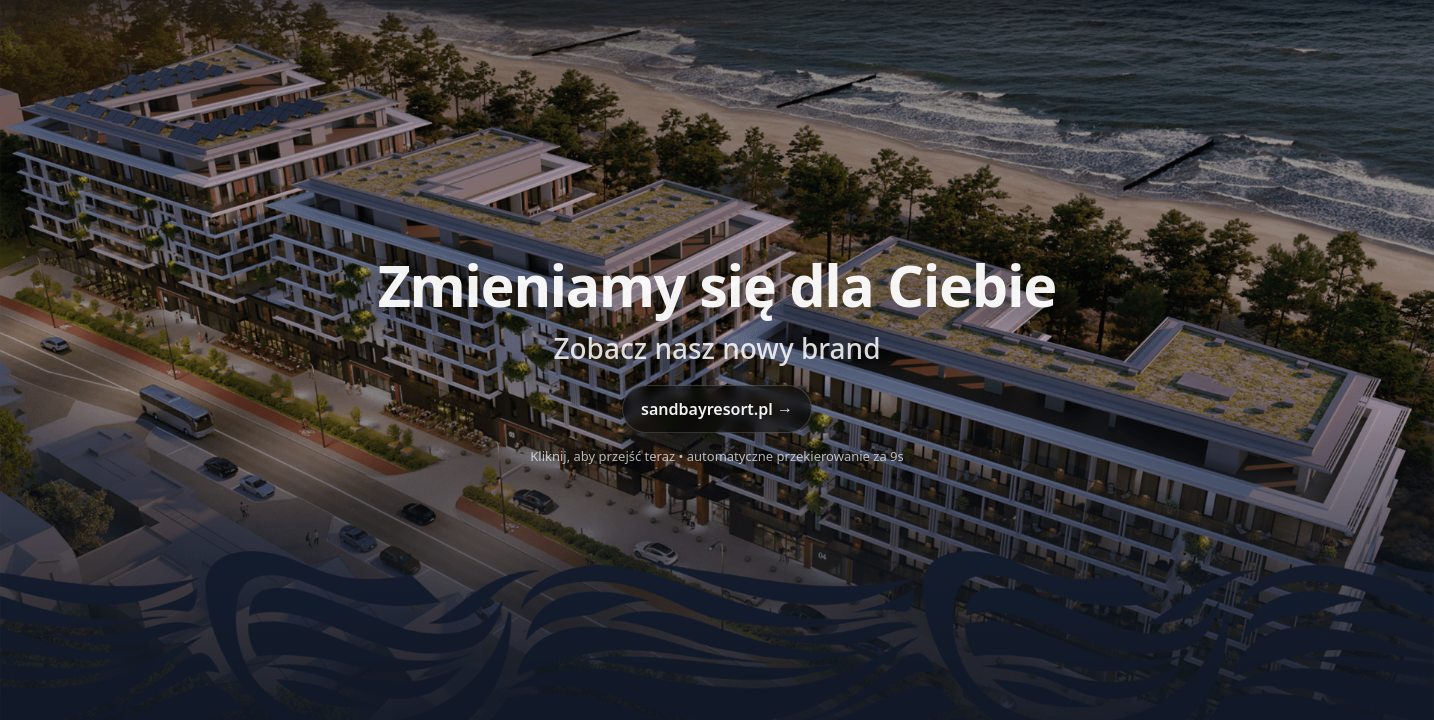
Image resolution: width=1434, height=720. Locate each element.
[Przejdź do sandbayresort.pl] (717, 360)
